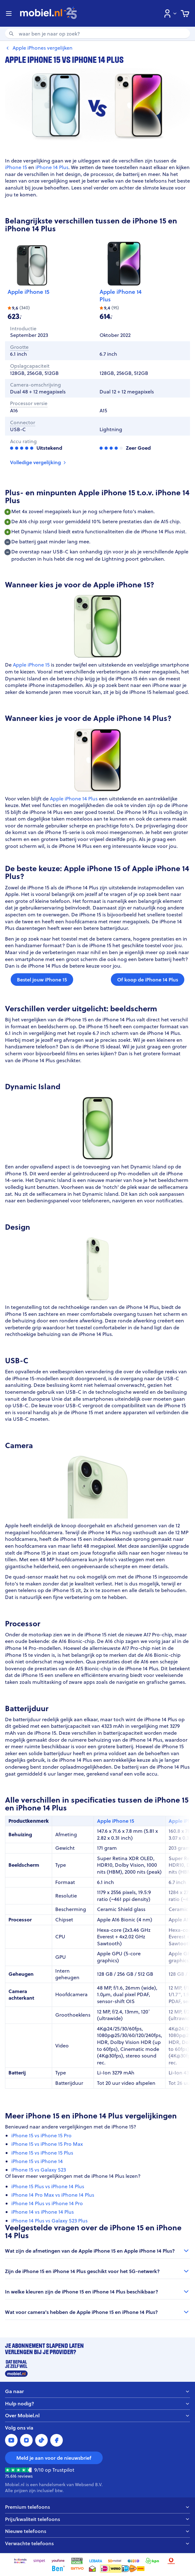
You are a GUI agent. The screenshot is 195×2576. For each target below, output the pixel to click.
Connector (22, 422)
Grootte (19, 347)
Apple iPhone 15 (28, 292)
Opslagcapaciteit (30, 366)
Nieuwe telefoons (97, 2531)
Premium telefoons (97, 2507)
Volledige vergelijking (38, 462)
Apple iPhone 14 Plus (121, 295)
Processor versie (28, 403)
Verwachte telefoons (97, 2543)
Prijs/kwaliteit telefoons (97, 2519)
